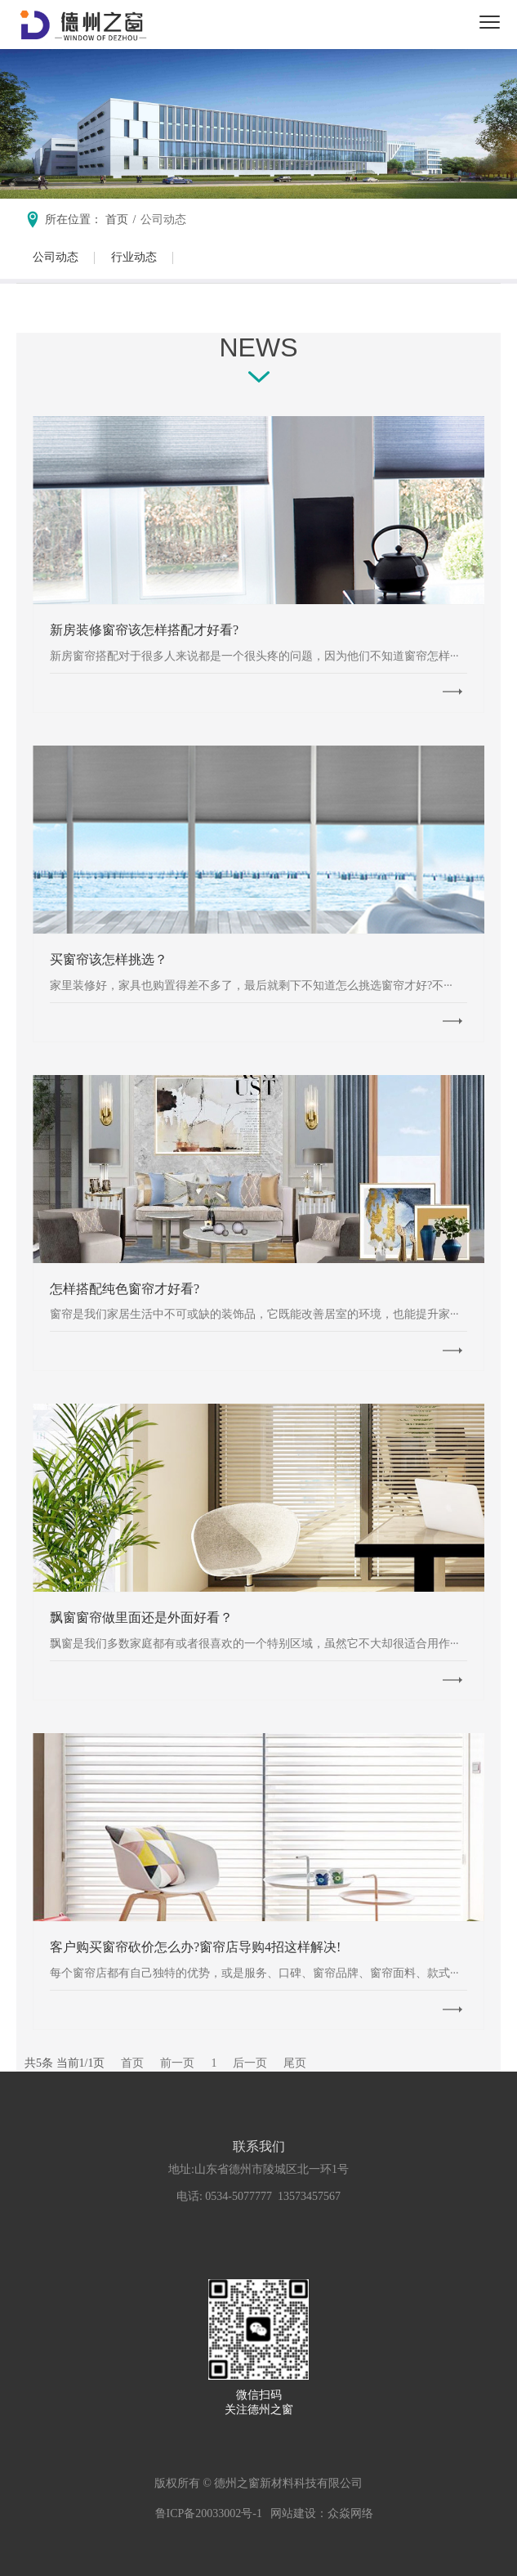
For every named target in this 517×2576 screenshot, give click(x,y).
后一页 (250, 2063)
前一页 (177, 2063)
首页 (132, 2063)
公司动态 (163, 219)
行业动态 (134, 257)
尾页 (294, 2063)
